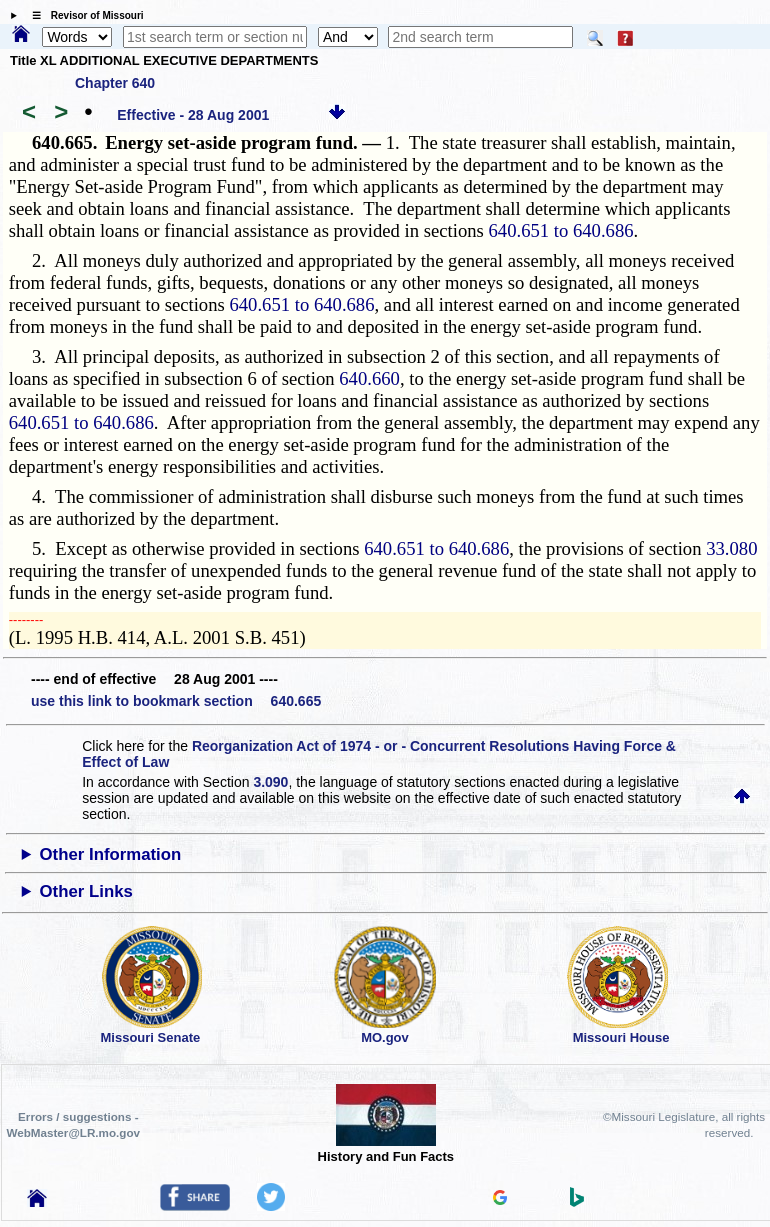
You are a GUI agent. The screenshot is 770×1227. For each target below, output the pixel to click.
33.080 (731, 548)
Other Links (86, 891)
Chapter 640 (115, 83)
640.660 (369, 378)
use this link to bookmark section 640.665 (176, 701)
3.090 (270, 782)
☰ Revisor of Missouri (83, 15)
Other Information (111, 854)
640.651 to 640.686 (560, 230)
